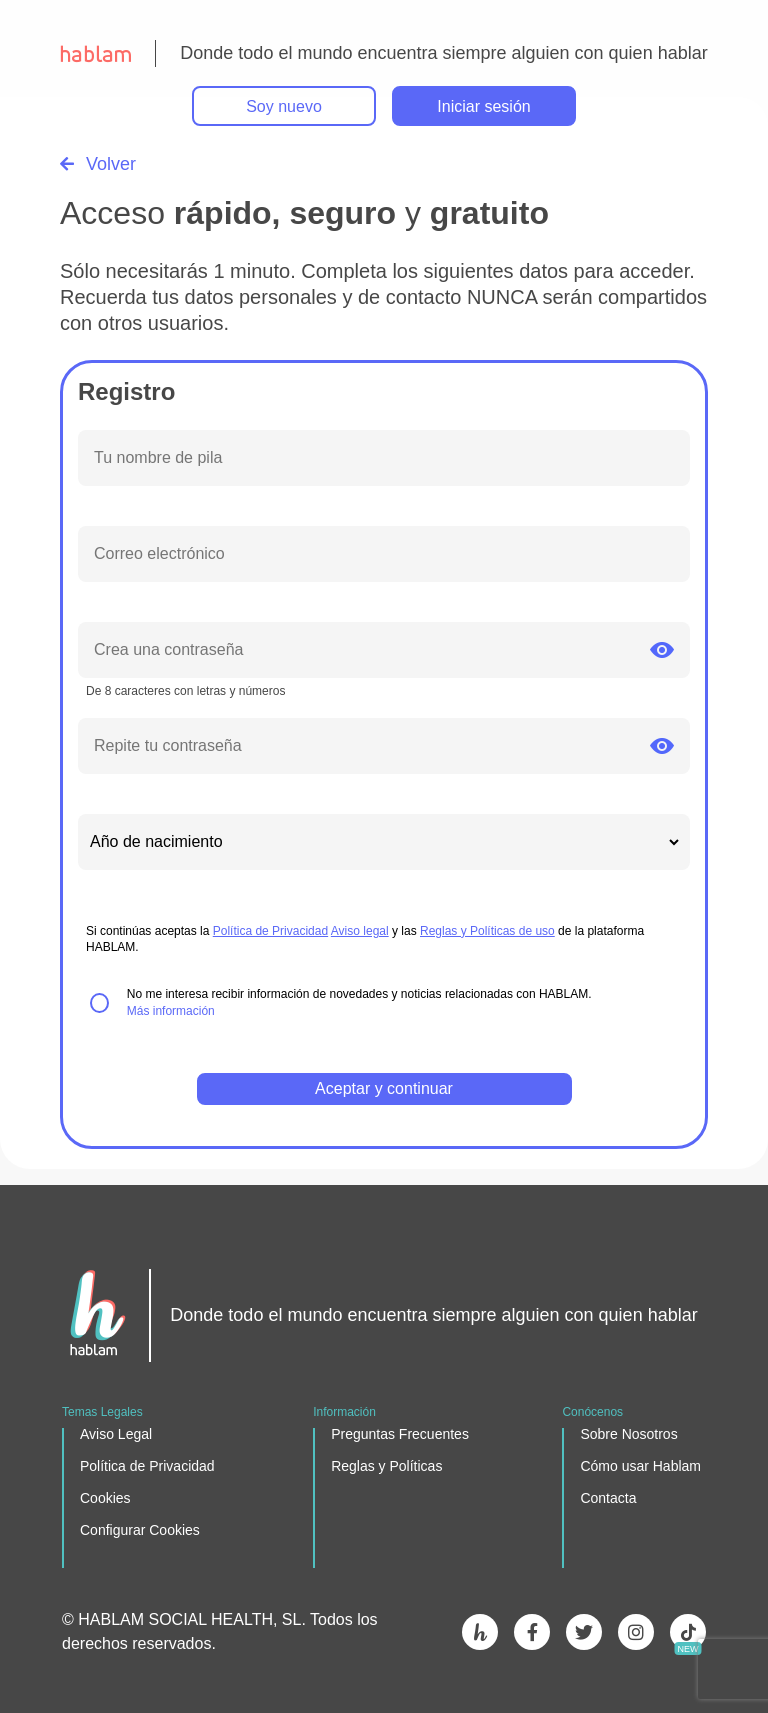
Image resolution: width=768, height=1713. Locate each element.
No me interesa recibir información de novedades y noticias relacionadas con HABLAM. (359, 1002)
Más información (171, 1011)
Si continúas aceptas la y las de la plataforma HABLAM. (365, 939)
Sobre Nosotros (628, 1434)
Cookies (105, 1498)
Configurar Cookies (140, 1530)
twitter (584, 1632)
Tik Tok (688, 1632)
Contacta (608, 1498)
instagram (636, 1632)
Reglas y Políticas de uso (487, 931)
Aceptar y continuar (384, 1088)
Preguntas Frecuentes (400, 1434)
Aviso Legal (116, 1434)
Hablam (480, 1632)
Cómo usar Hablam (640, 1466)
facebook (532, 1632)
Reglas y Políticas (386, 1466)
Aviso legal (360, 931)
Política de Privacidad (270, 931)
